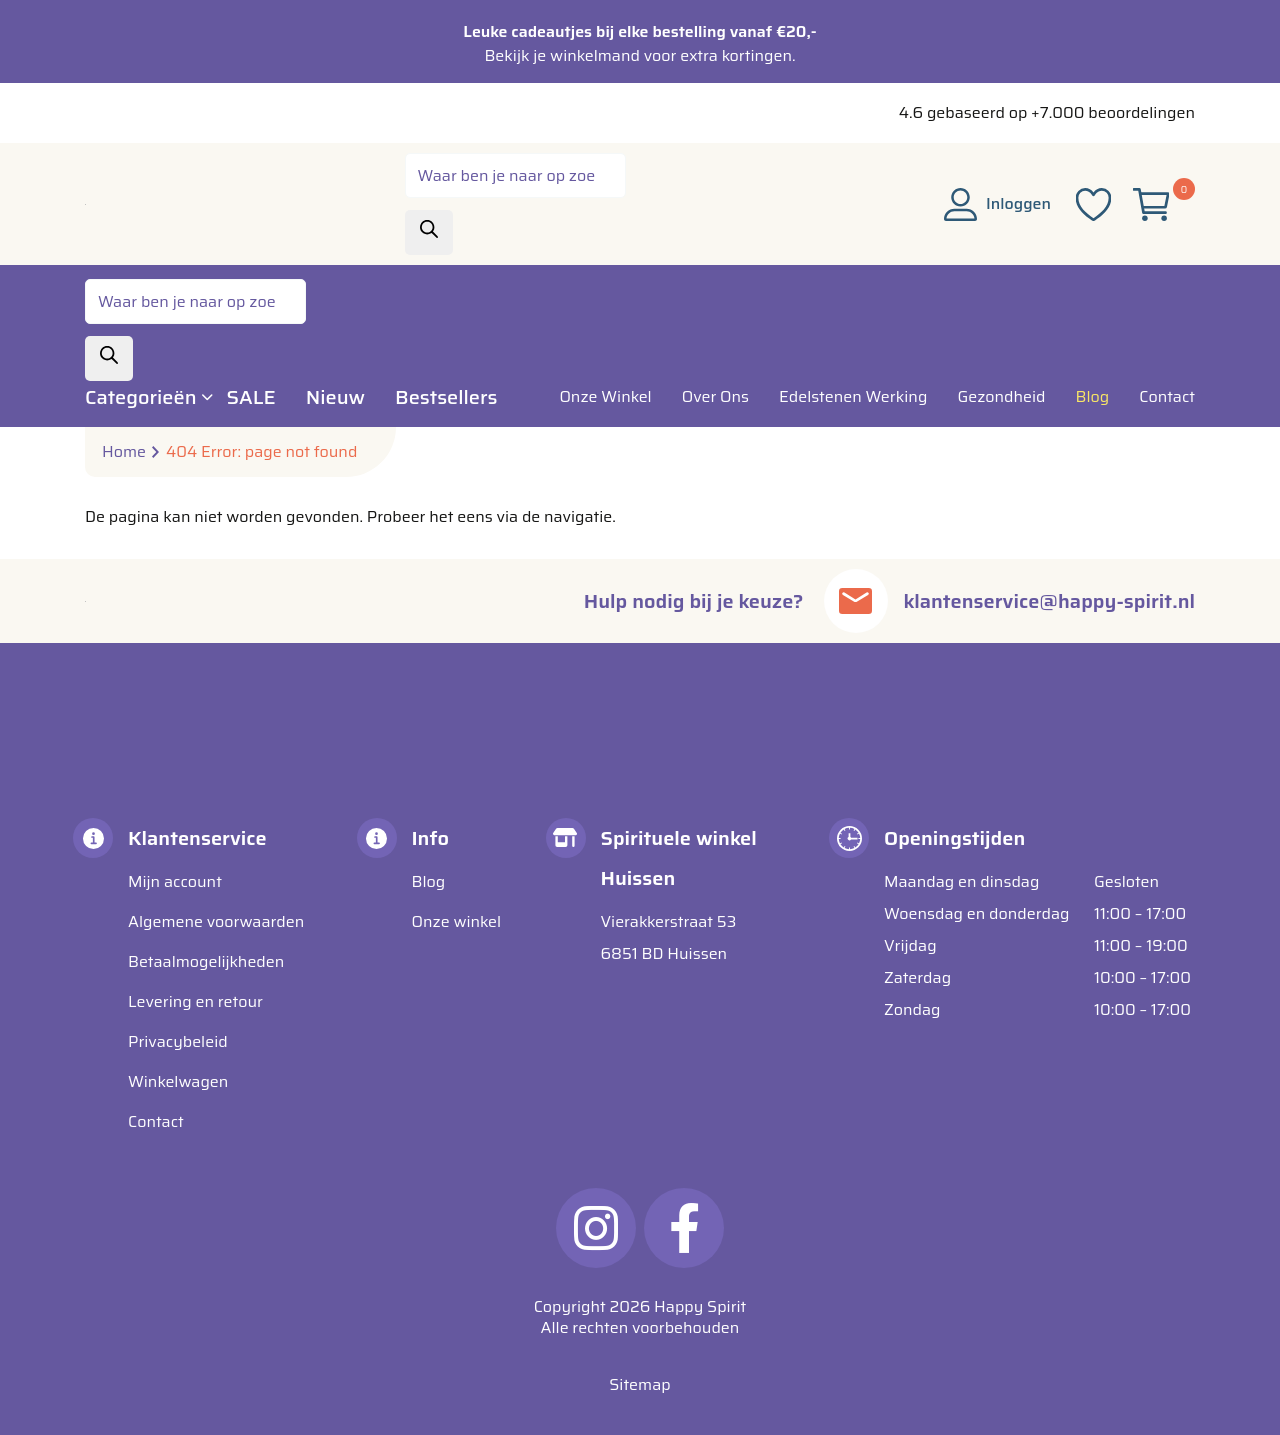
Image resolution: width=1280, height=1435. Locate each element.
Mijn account (175, 881)
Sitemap (639, 1384)
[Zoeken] (429, 232)
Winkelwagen (178, 1081)
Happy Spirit (700, 1306)
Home (124, 452)
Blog (429, 881)
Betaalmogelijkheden (206, 961)
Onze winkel (457, 921)
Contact (156, 1121)
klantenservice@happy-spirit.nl (1049, 601)
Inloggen (997, 203)
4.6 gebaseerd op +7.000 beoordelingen (1047, 112)
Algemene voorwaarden (216, 921)
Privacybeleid (178, 1041)
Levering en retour (195, 1001)
